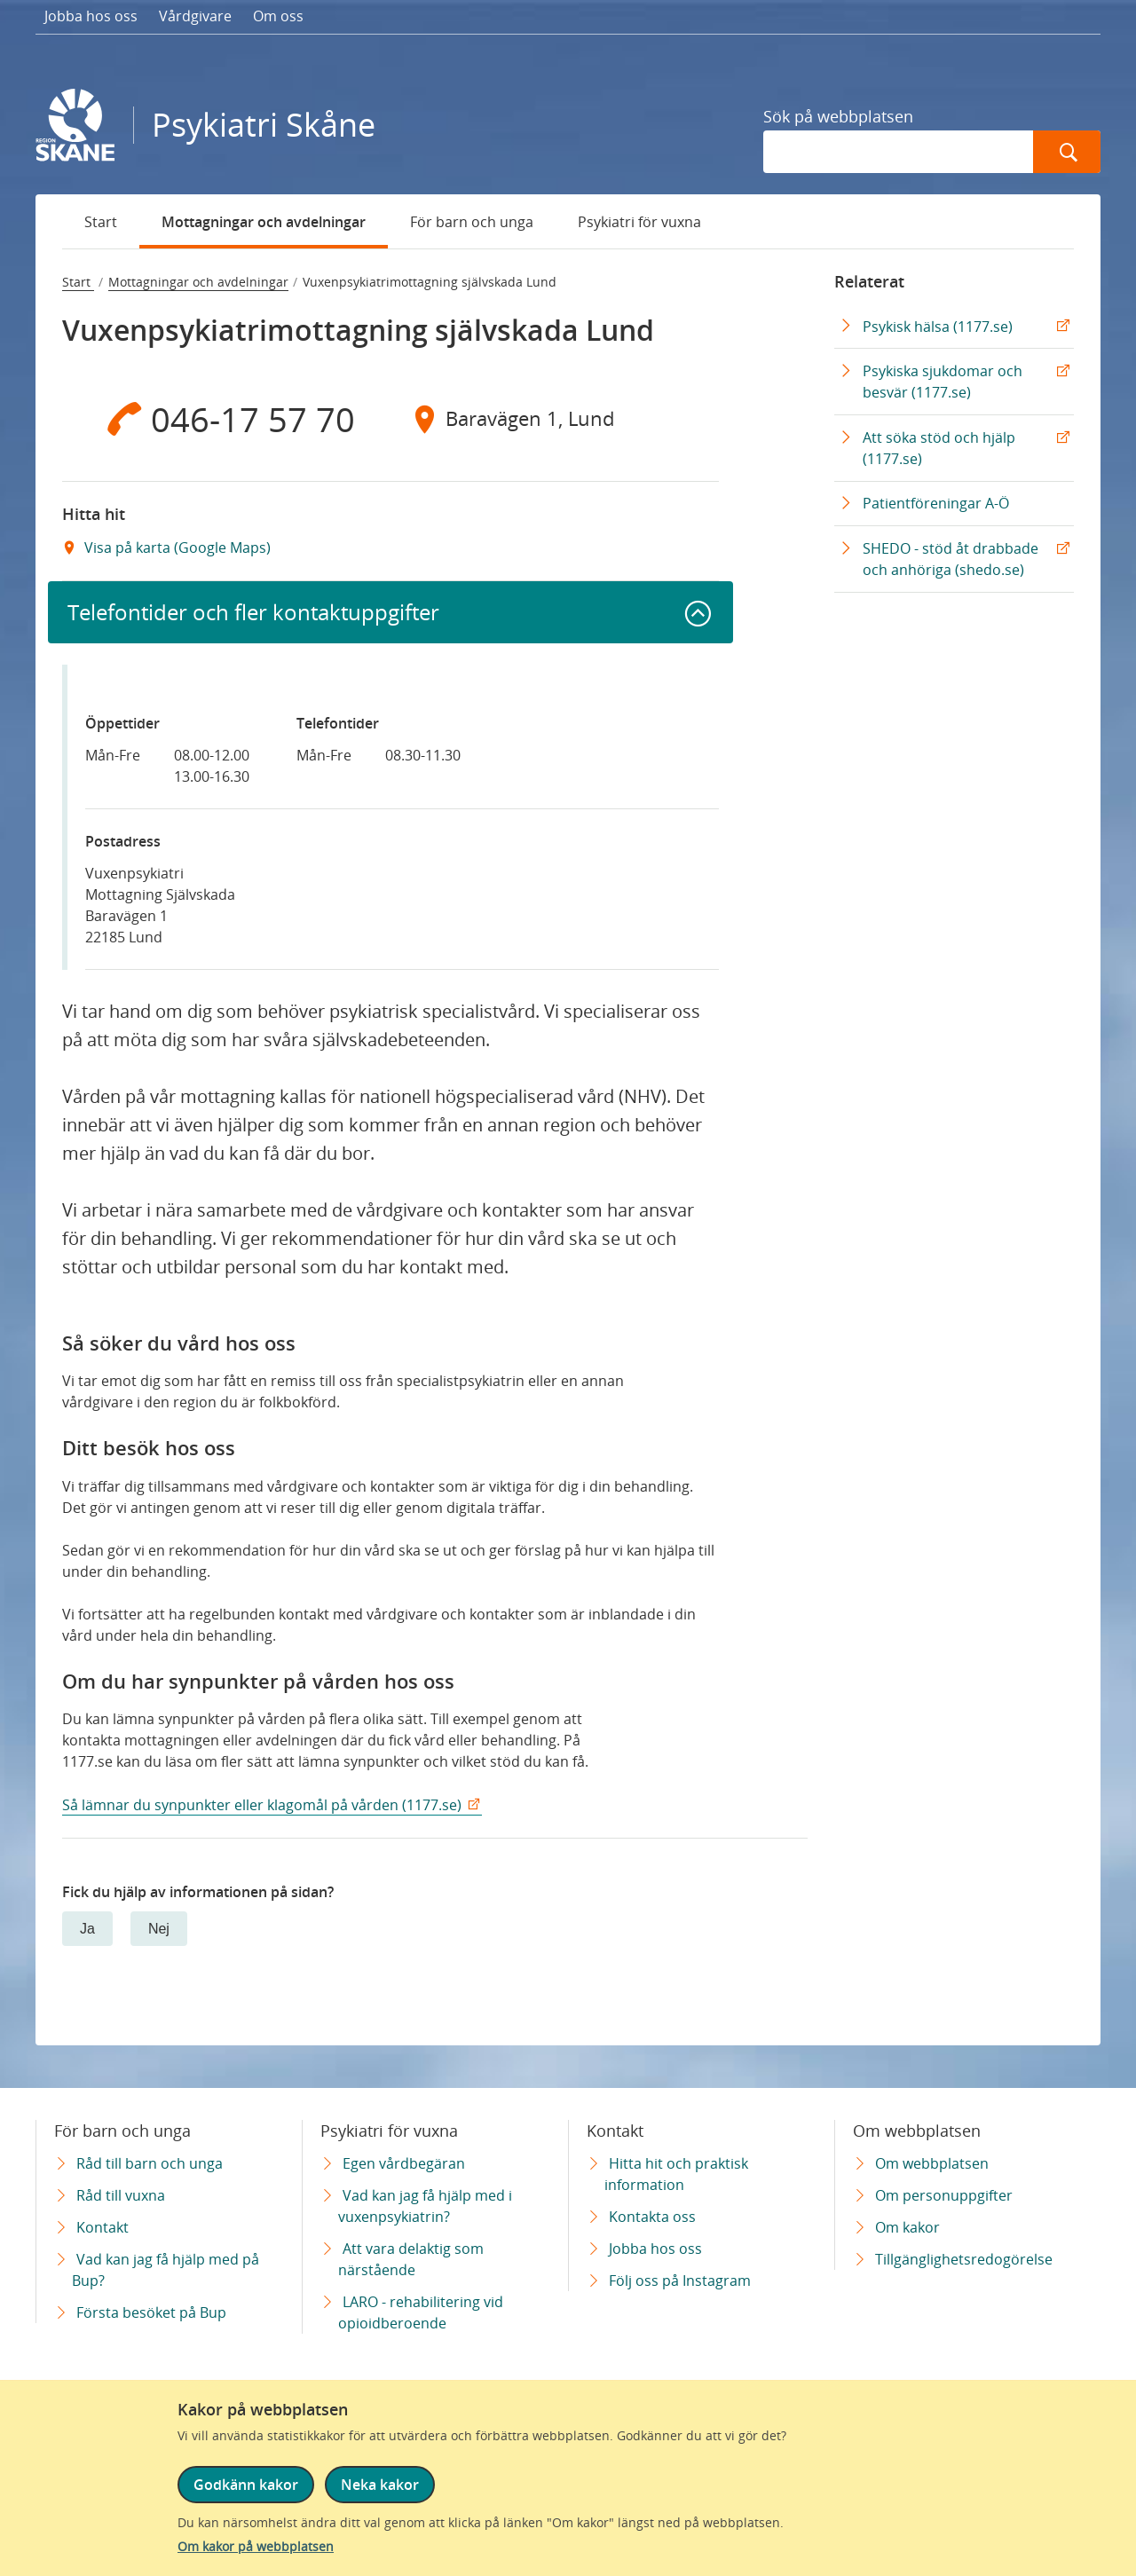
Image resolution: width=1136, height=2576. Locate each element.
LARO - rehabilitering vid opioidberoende (420, 2312)
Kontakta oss (652, 2216)
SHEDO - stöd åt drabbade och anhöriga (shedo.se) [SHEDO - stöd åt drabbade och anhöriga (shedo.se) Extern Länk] (950, 559)
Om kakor (907, 2227)
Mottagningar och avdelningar (264, 222)
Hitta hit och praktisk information (676, 2174)
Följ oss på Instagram (680, 2280)
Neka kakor (380, 2484)
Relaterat (869, 281)
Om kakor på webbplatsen (256, 2546)
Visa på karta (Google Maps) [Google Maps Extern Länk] (176, 547)
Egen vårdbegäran (404, 2163)
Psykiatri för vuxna (639, 222)
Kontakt (102, 2227)
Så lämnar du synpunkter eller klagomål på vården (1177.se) (262, 1805)
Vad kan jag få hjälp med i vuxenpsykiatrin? (425, 2206)
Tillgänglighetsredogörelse (964, 2259)
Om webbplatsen (932, 2163)
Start (100, 222)
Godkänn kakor (245, 2484)
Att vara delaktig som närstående (411, 2259)
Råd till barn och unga (149, 2163)
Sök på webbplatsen (838, 116)
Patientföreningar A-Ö (936, 503)
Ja (87, 1928)
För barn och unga (471, 222)
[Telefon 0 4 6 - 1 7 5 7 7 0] (226, 419)
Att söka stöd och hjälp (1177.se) (939, 448)
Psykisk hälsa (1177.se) (938, 326)
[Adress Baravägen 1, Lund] (554, 419)
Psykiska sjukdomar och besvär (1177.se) (942, 381)
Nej (159, 1928)
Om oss (278, 16)
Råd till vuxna (120, 2195)
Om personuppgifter (944, 2195)
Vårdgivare (195, 16)
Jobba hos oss (91, 16)
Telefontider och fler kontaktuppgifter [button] (253, 611)
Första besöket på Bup (151, 2312)
